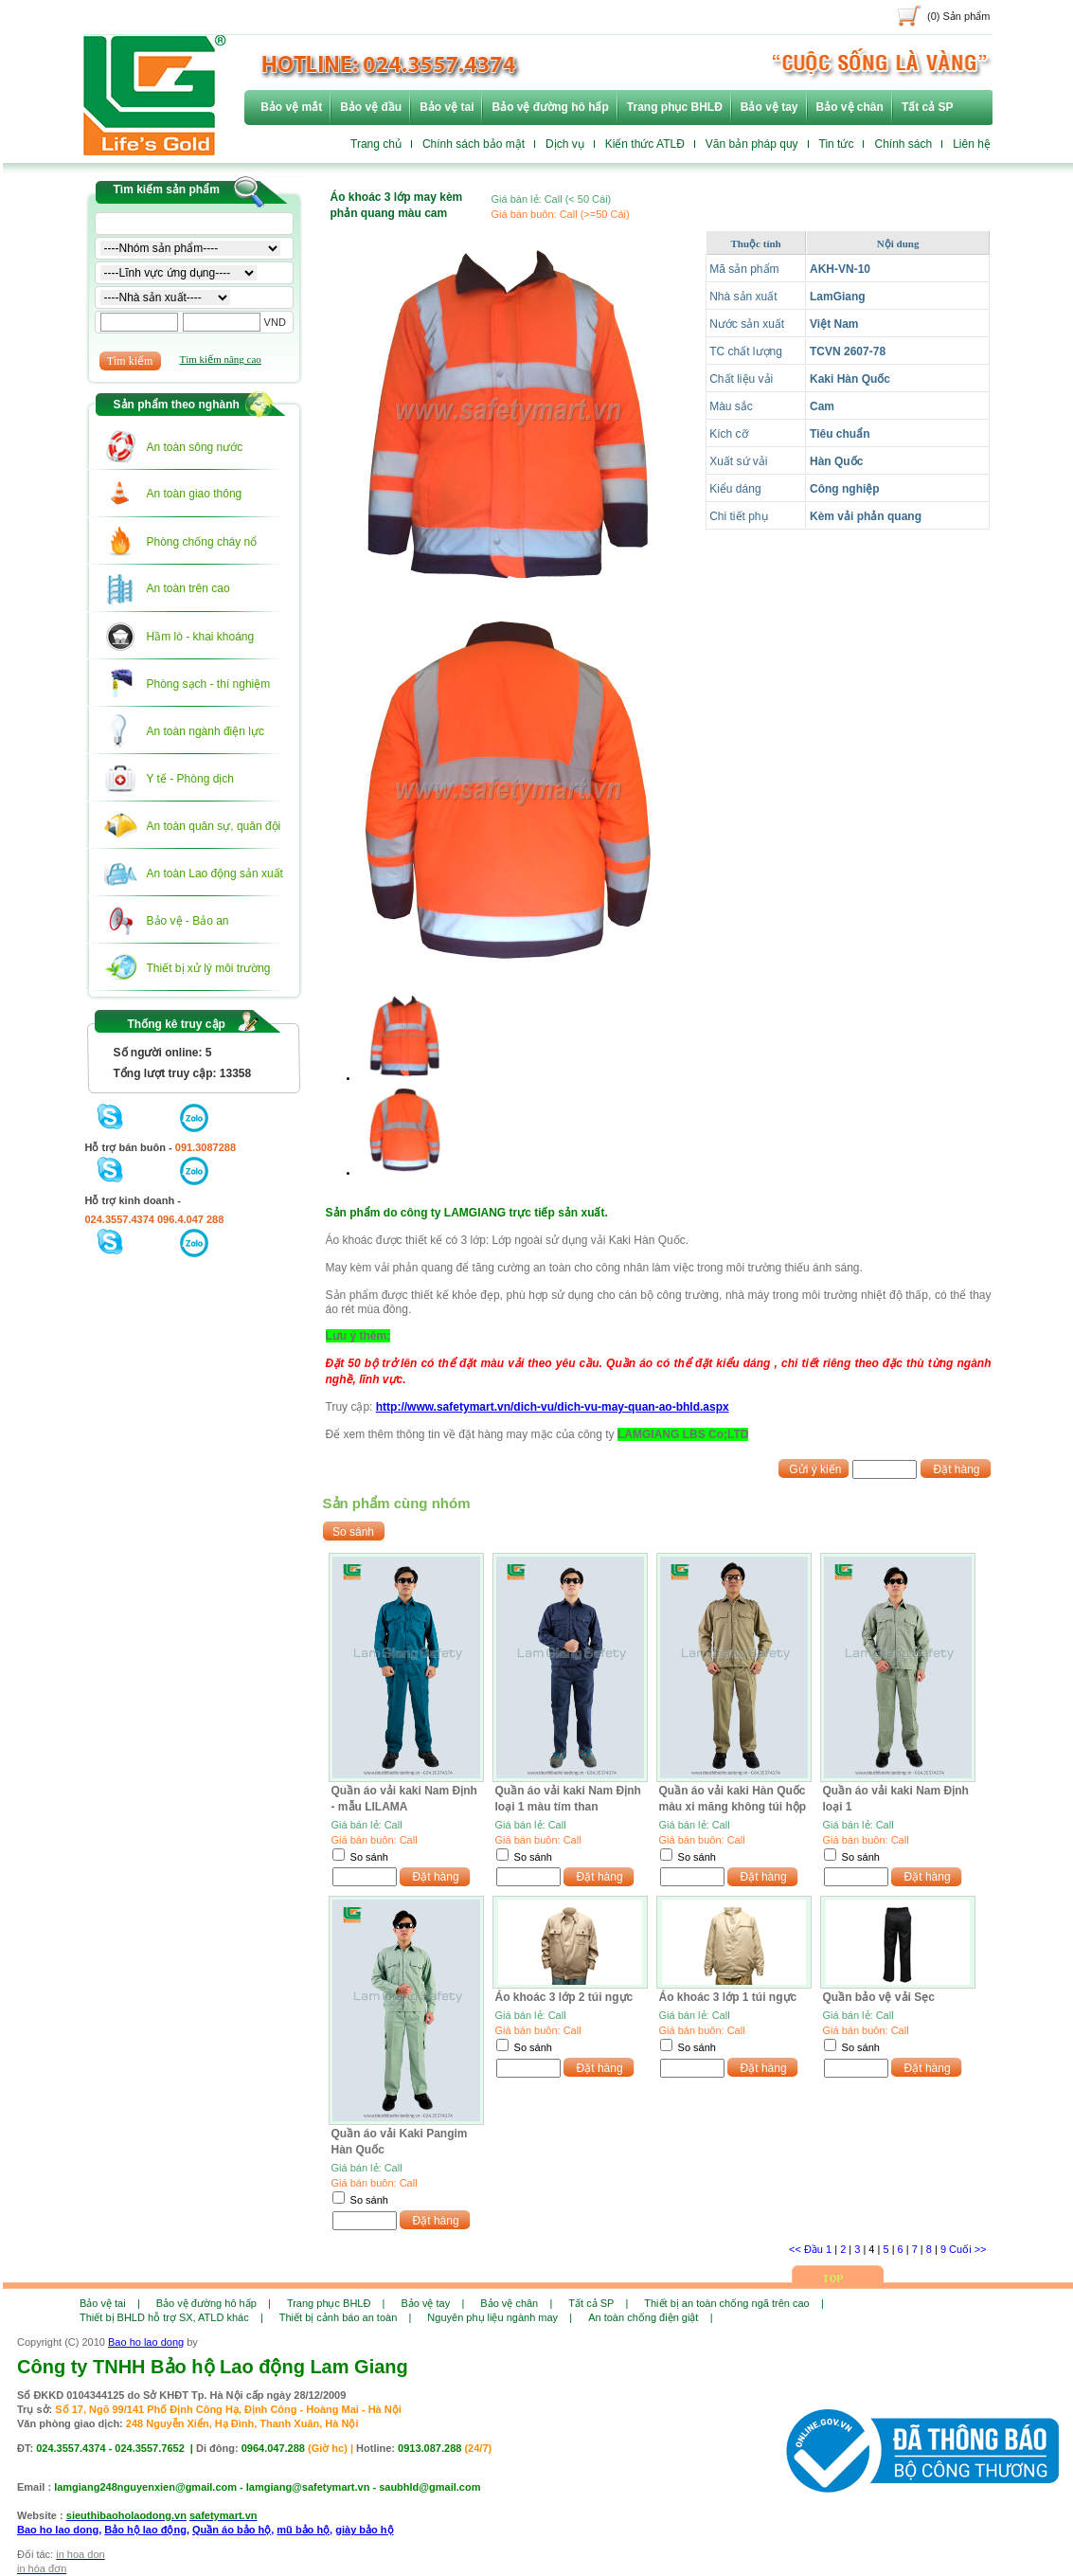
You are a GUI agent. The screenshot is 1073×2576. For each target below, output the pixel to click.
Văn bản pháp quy (752, 144)
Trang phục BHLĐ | (336, 2303)
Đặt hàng (956, 1469)
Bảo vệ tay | (432, 2303)
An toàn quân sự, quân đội (214, 826)
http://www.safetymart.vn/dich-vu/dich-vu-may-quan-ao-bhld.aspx (552, 1407)
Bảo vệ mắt (291, 107)
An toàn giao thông (194, 493)
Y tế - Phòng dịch (191, 778)
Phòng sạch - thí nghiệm (209, 684)
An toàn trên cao (188, 588)
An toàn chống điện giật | (650, 2317)
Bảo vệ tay (769, 107)
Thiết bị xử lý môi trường (209, 968)
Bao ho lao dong (146, 2342)
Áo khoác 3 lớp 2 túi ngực (564, 1997)
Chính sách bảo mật (473, 144)
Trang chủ (376, 144)
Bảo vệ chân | (516, 2303)
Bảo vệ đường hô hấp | (213, 2303)
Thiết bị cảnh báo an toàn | (345, 2317)
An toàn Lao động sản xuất (215, 873)
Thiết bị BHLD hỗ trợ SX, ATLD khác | (171, 2317)
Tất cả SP (928, 107)
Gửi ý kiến (815, 1469)
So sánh (369, 1857)
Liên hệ (972, 144)
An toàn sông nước (195, 447)
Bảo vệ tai (447, 107)
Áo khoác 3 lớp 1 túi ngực (728, 1997)
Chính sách (903, 144)
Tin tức (836, 144)
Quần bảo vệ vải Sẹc (879, 1997)
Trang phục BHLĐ (675, 107)
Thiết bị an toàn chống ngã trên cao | (733, 2303)
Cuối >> (967, 2249)
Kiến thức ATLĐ (645, 144)
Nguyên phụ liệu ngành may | (499, 2317)
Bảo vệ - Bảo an (188, 921)
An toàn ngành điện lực (205, 731)
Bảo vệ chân (850, 107)
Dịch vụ (564, 144)
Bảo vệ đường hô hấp (550, 107)
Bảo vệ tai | (110, 2303)
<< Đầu (807, 2249)
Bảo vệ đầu (371, 107)
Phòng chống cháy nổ (202, 542)
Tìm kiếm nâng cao (220, 359)
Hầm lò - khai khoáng (201, 636)
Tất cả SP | (598, 2303)
